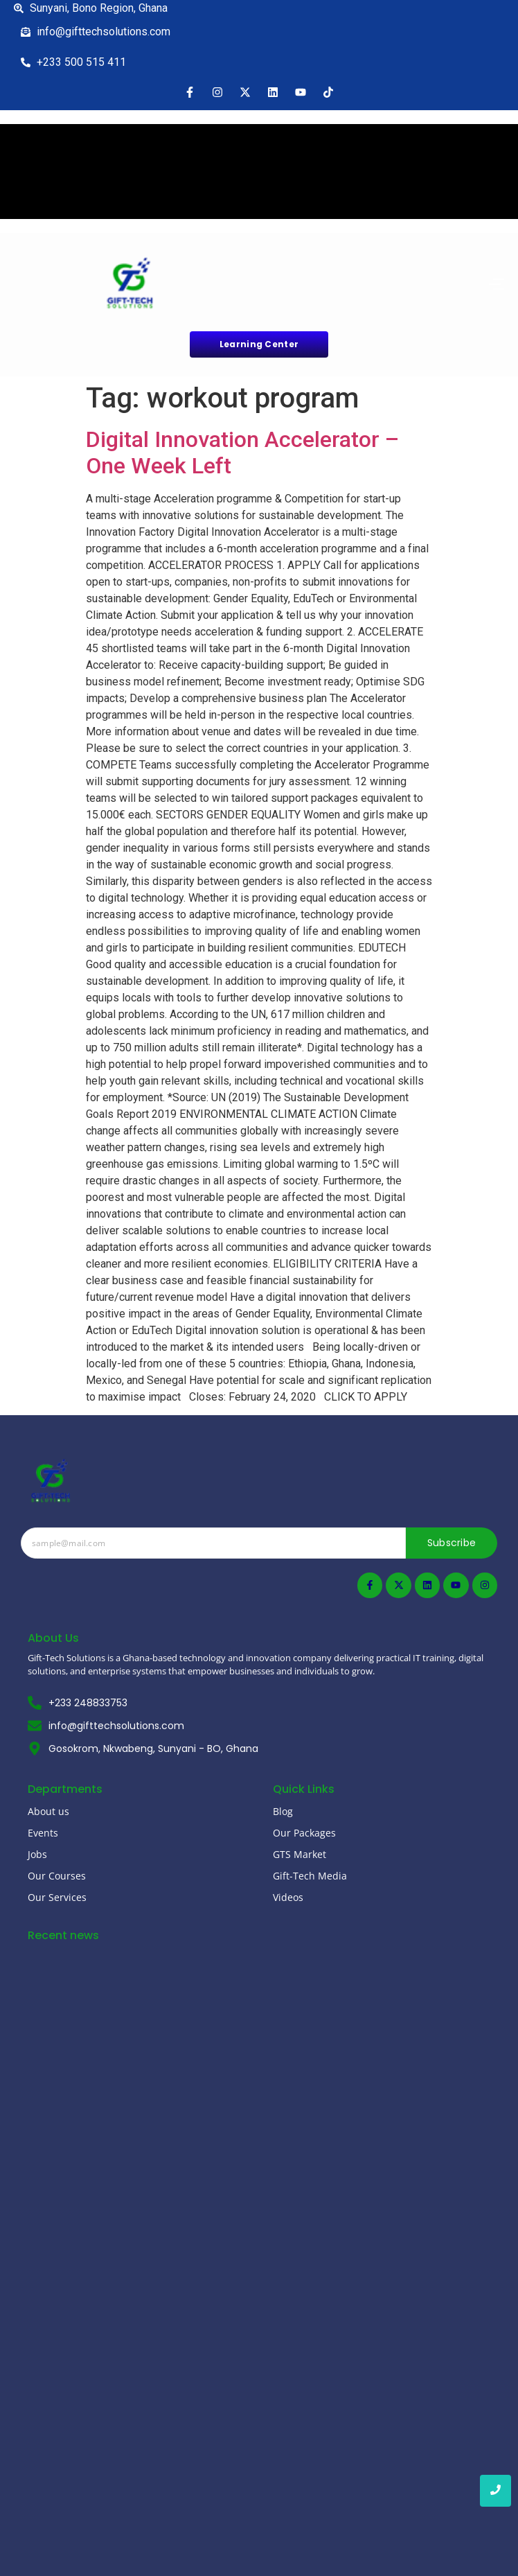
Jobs (37, 1854)
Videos (288, 1897)
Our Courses (57, 1875)
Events (43, 1832)
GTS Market (299, 1854)
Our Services (57, 1897)
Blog (283, 1811)
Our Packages (304, 1832)
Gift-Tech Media (310, 1875)
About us (48, 1811)
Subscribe (451, 1543)
